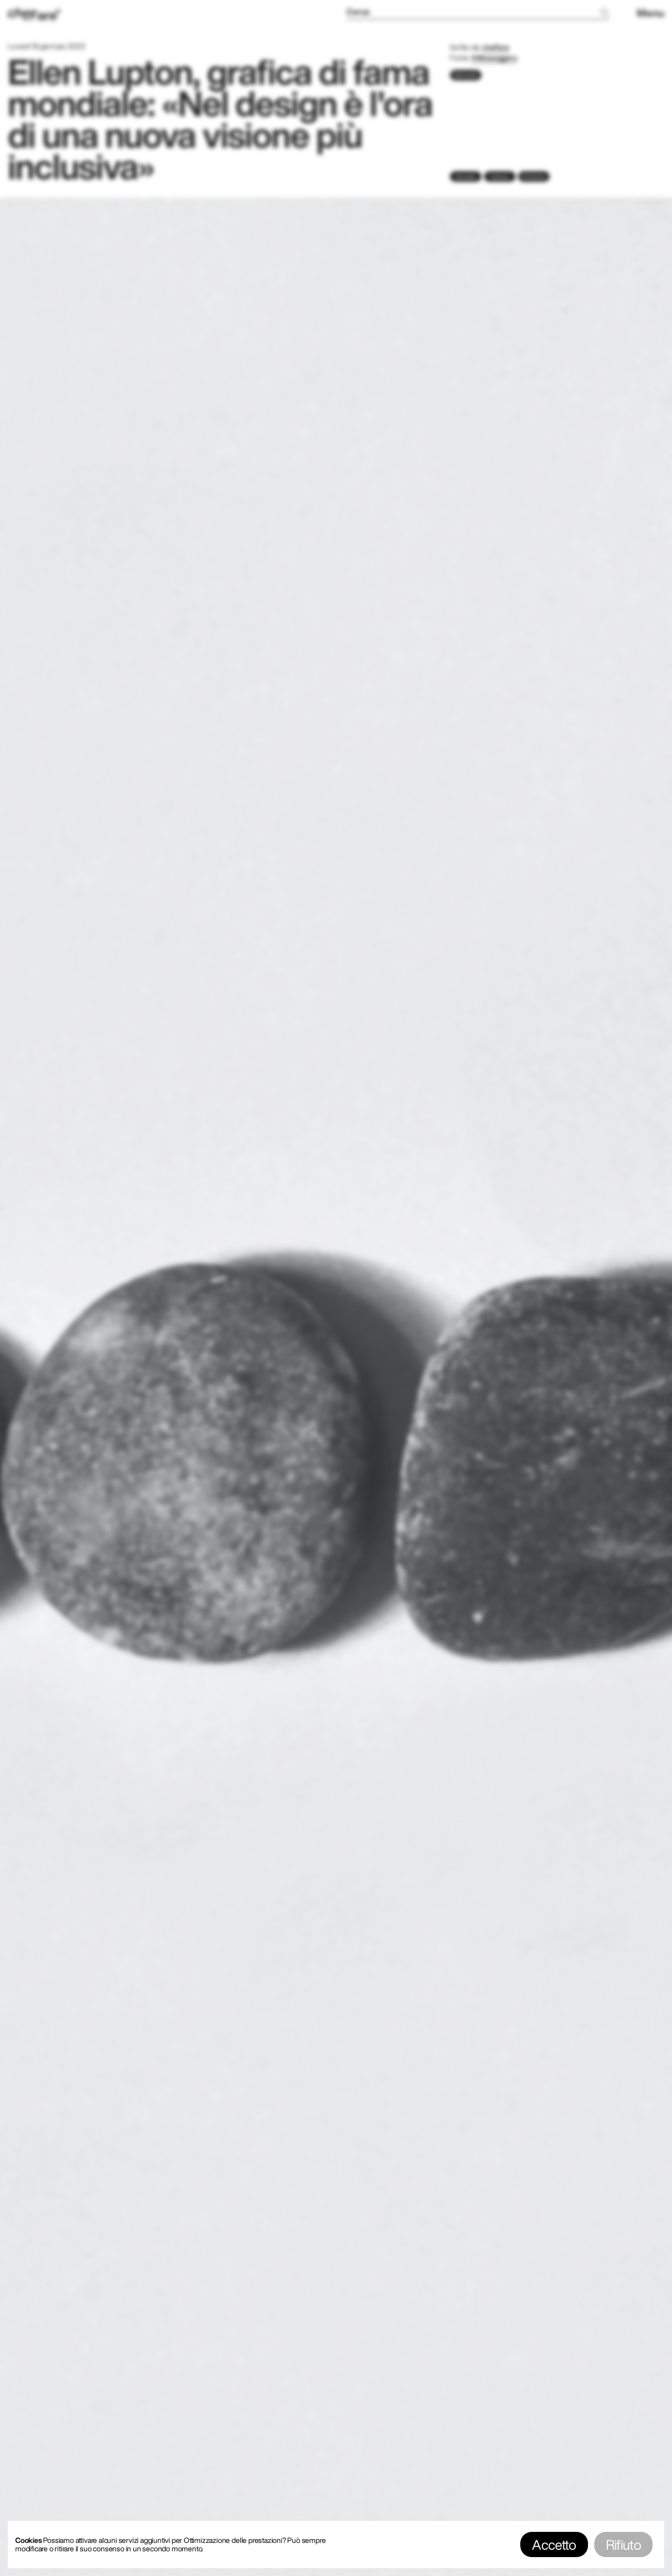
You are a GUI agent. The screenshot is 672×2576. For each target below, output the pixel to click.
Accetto (554, 2544)
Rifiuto (623, 2544)
